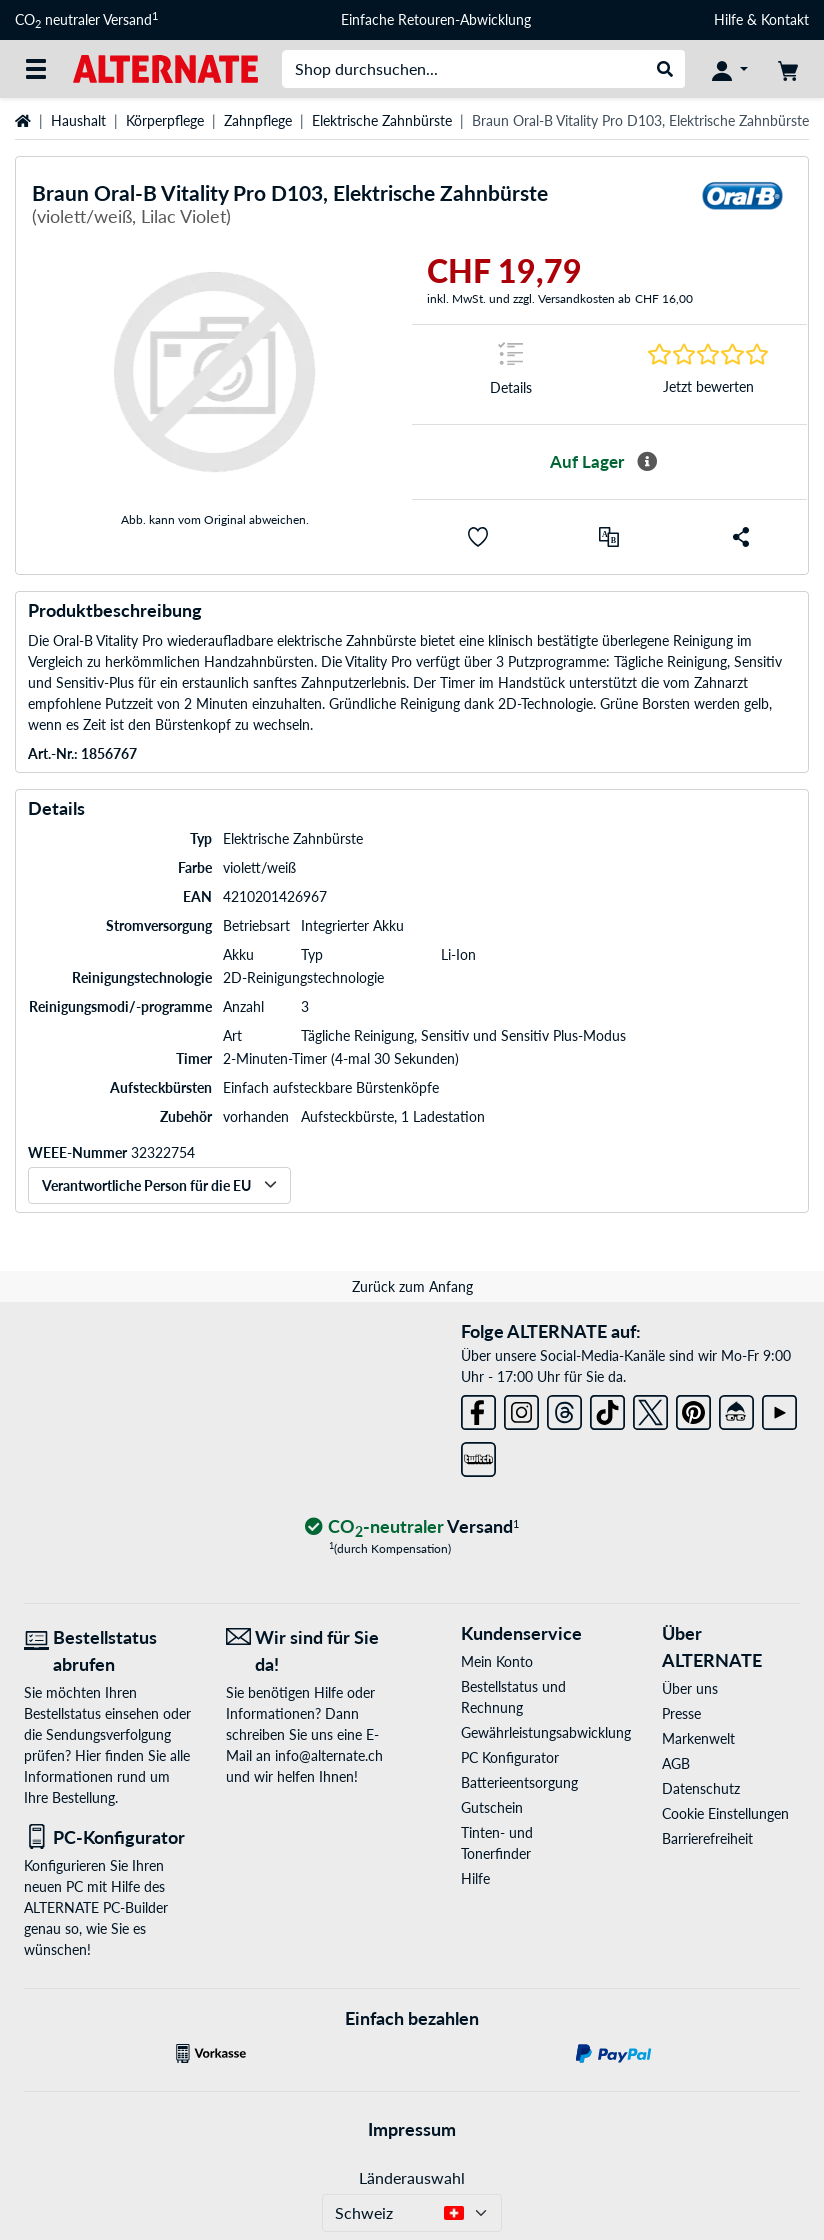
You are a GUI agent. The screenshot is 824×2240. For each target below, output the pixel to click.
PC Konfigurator (510, 1757)
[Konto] (730, 69)
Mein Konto (497, 1661)
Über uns (690, 1688)
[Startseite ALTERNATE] (165, 67)
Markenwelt (698, 1738)
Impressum (412, 2129)
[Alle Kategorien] (36, 69)
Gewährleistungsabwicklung (530, 1732)
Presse (681, 1713)
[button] (478, 537)
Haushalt (78, 120)
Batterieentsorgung (519, 1782)
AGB (676, 1763)
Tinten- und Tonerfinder (497, 1843)
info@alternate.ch (329, 1755)
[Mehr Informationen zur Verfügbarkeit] (647, 462)
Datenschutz (701, 1788)
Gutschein (492, 1807)
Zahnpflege (258, 120)
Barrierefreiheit (707, 1838)
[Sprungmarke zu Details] (511, 374)
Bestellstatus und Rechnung (513, 1697)
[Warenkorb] (788, 69)
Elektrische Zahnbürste (382, 120)
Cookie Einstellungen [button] (725, 1813)
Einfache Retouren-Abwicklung (436, 19)
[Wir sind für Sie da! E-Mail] (312, 1651)
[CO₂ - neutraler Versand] (412, 1527)
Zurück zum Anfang (412, 1286)
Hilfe (728, 19)
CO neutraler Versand (86, 20)
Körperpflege (165, 120)
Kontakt (785, 19)
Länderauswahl (412, 2177)
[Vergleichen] (609, 537)
